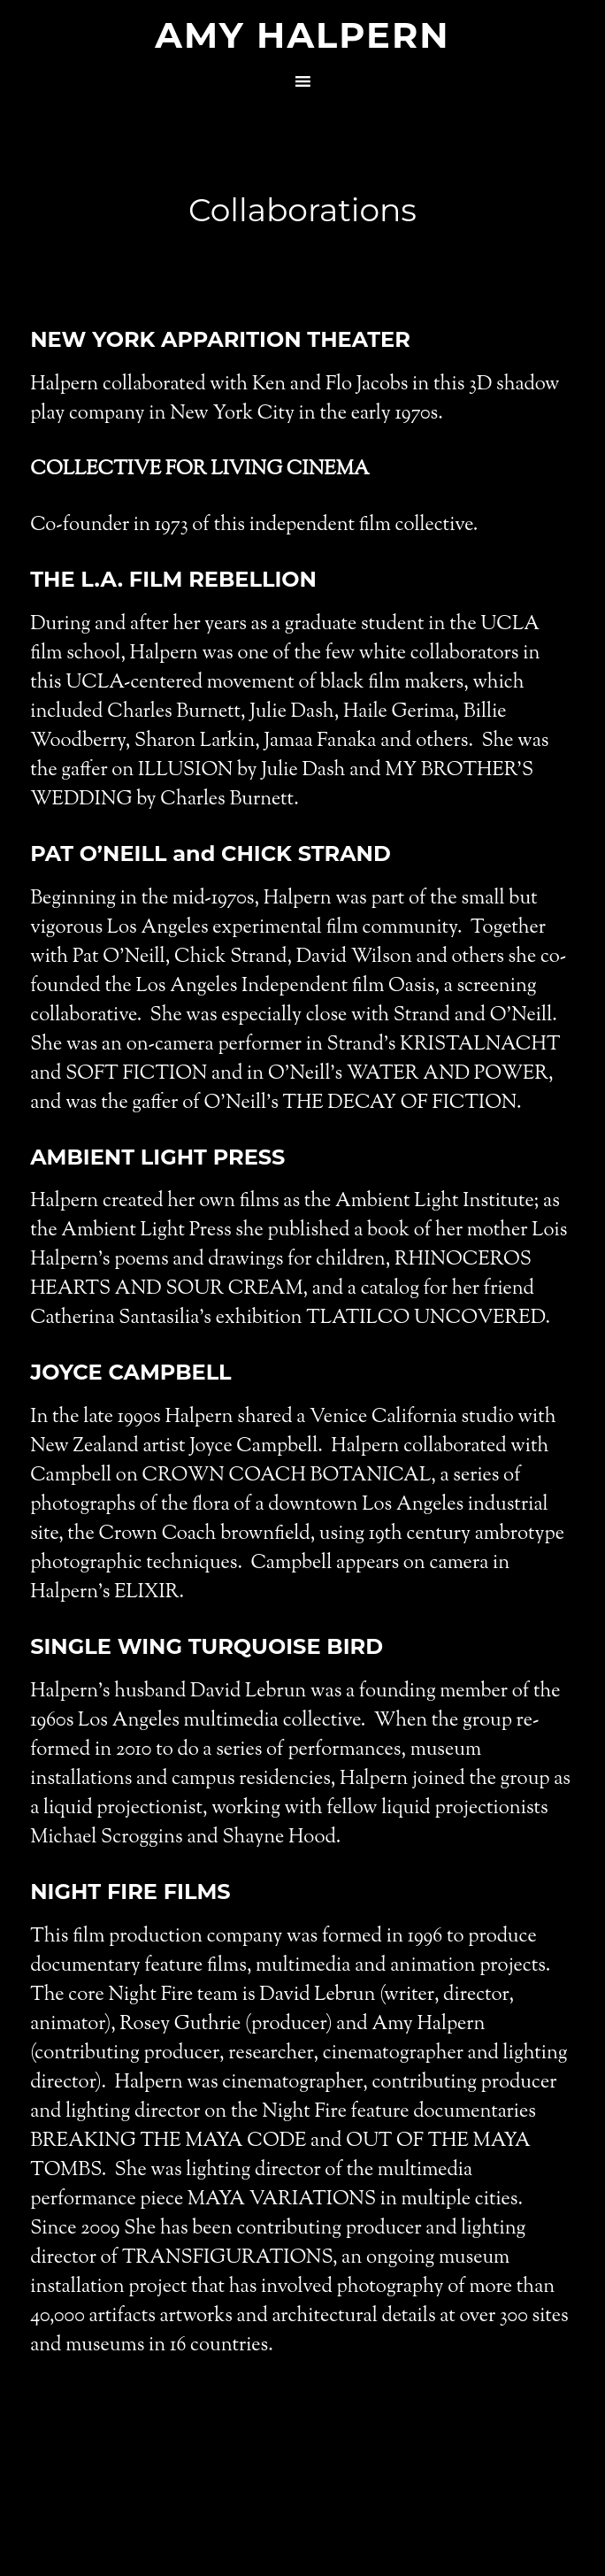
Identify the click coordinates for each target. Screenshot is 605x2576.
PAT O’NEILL (98, 853)
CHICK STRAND (306, 853)
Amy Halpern (302, 35)
